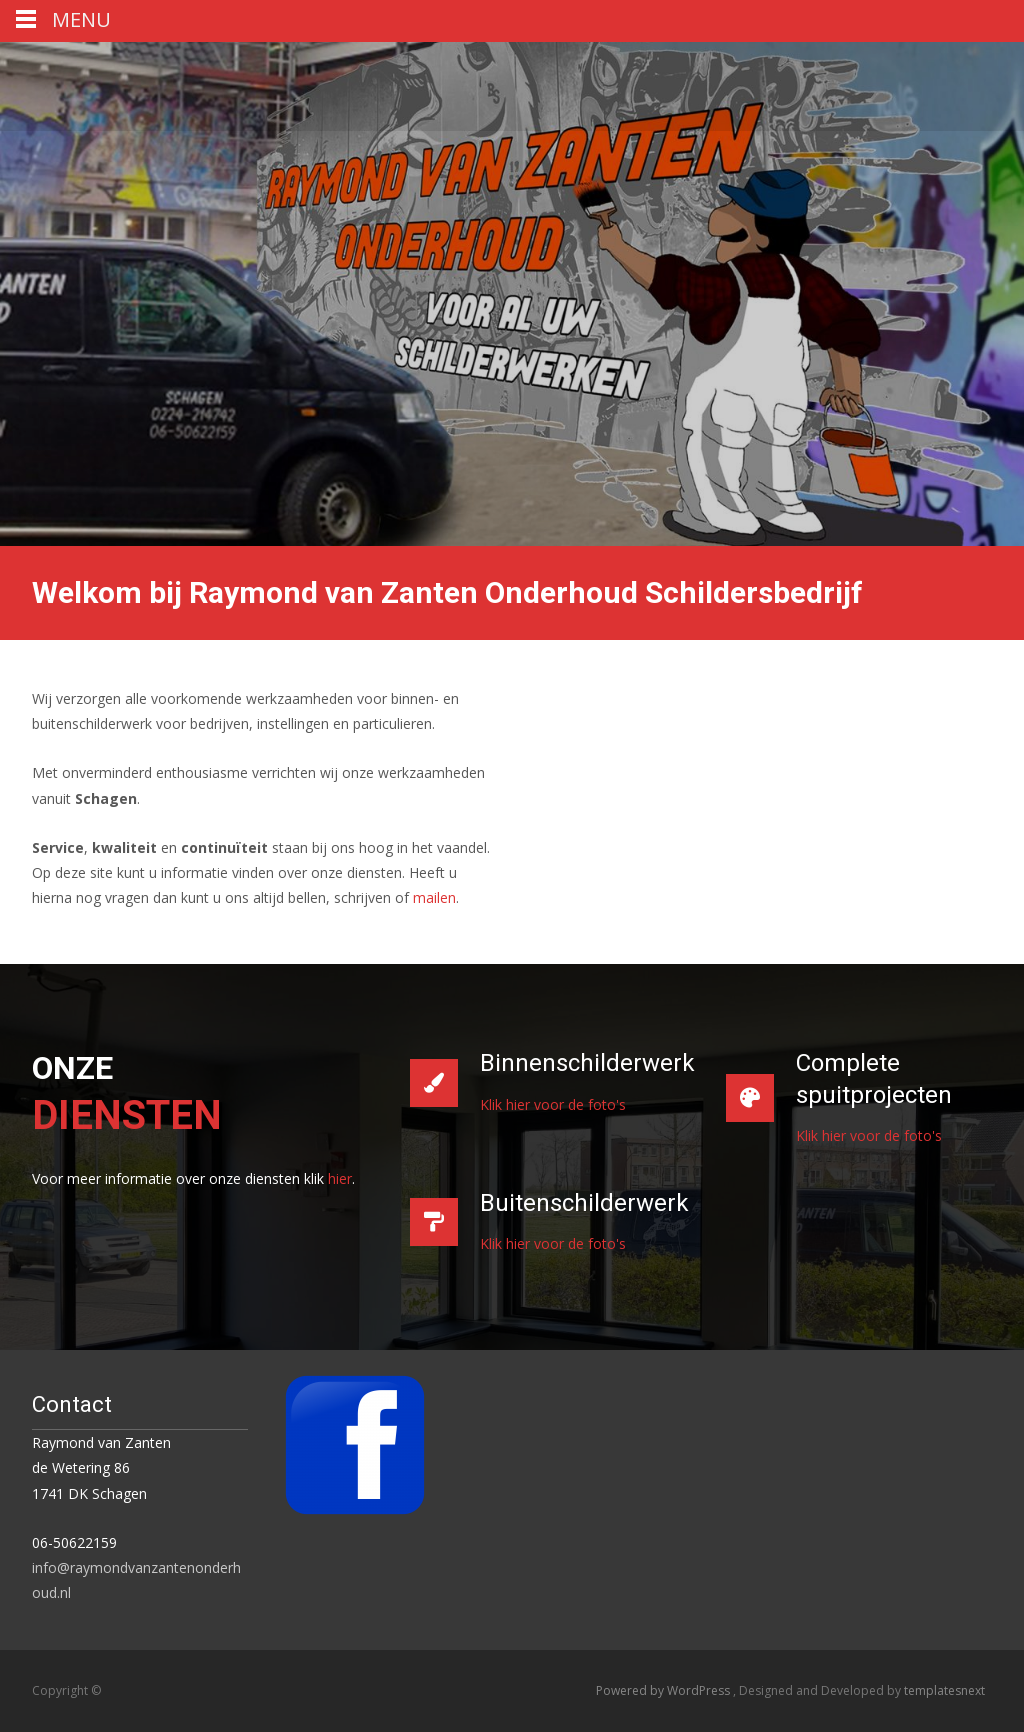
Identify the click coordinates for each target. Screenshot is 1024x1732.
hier (340, 1178)
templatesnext (944, 1690)
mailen (434, 897)
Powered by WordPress (664, 1690)
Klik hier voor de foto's (553, 1104)
